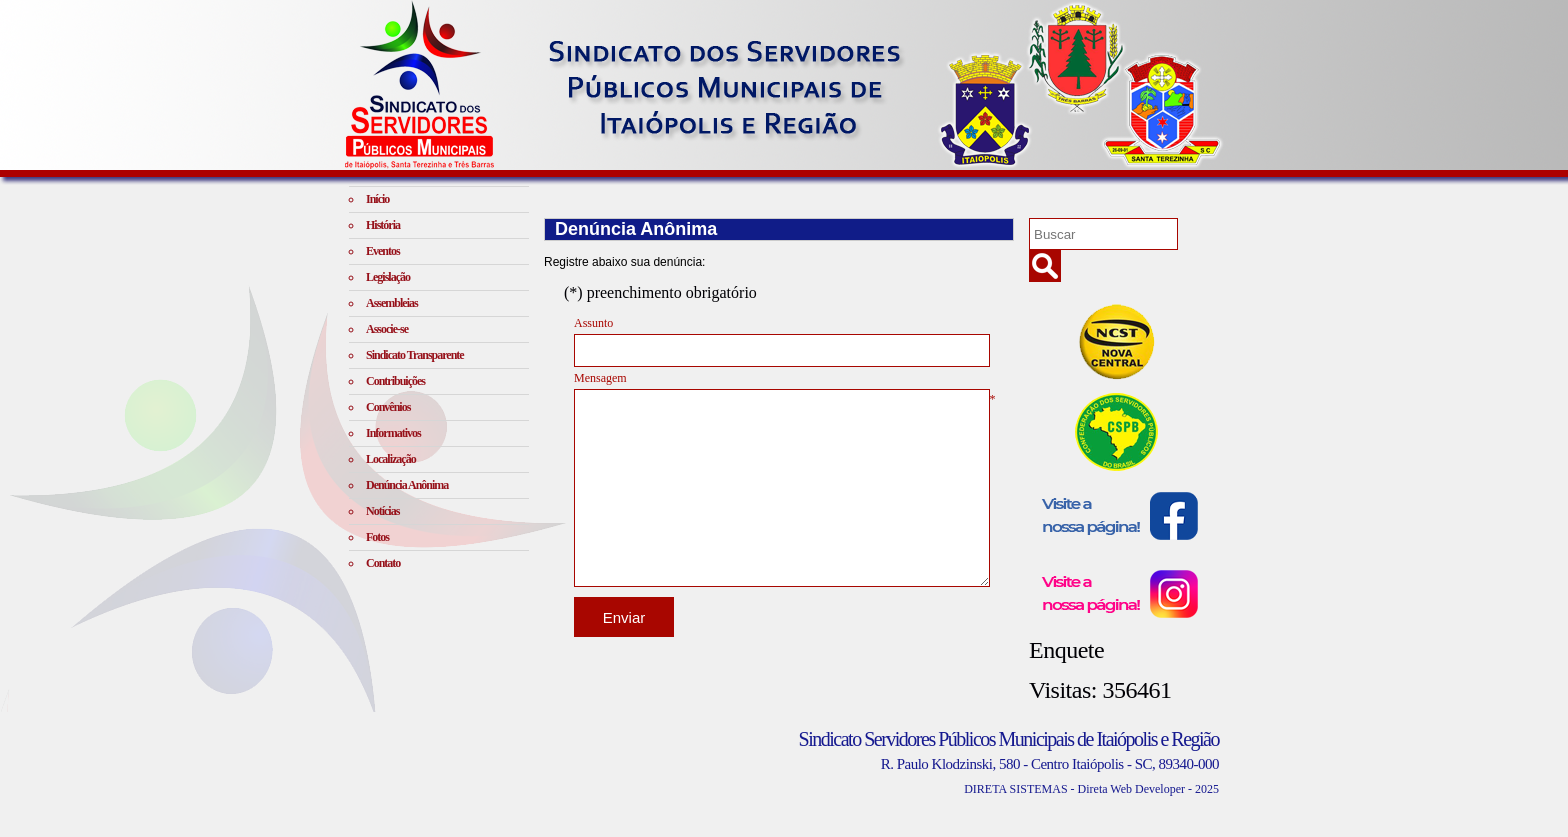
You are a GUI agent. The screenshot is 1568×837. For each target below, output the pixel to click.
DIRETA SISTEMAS (1015, 789)
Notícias (382, 511)
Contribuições (395, 381)
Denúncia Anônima (407, 485)
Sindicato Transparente (415, 355)
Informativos (393, 433)
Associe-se (387, 329)
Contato (383, 563)
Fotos (377, 537)
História (383, 225)
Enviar (624, 617)
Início (377, 199)
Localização (391, 459)
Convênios (388, 407)
